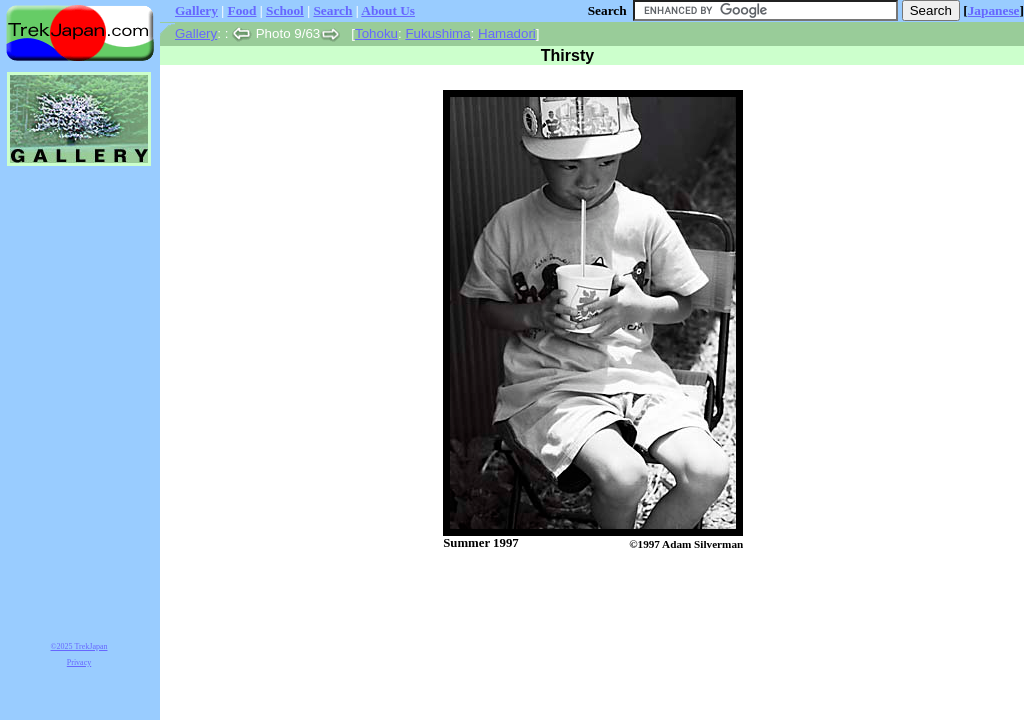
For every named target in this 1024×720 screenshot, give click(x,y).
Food (242, 10)
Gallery (196, 10)
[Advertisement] (572, 603)
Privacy (79, 662)
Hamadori (507, 33)
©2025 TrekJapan (79, 646)
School (285, 10)
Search (332, 10)
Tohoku (376, 33)
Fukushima (437, 33)
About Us (388, 10)
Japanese (994, 10)
